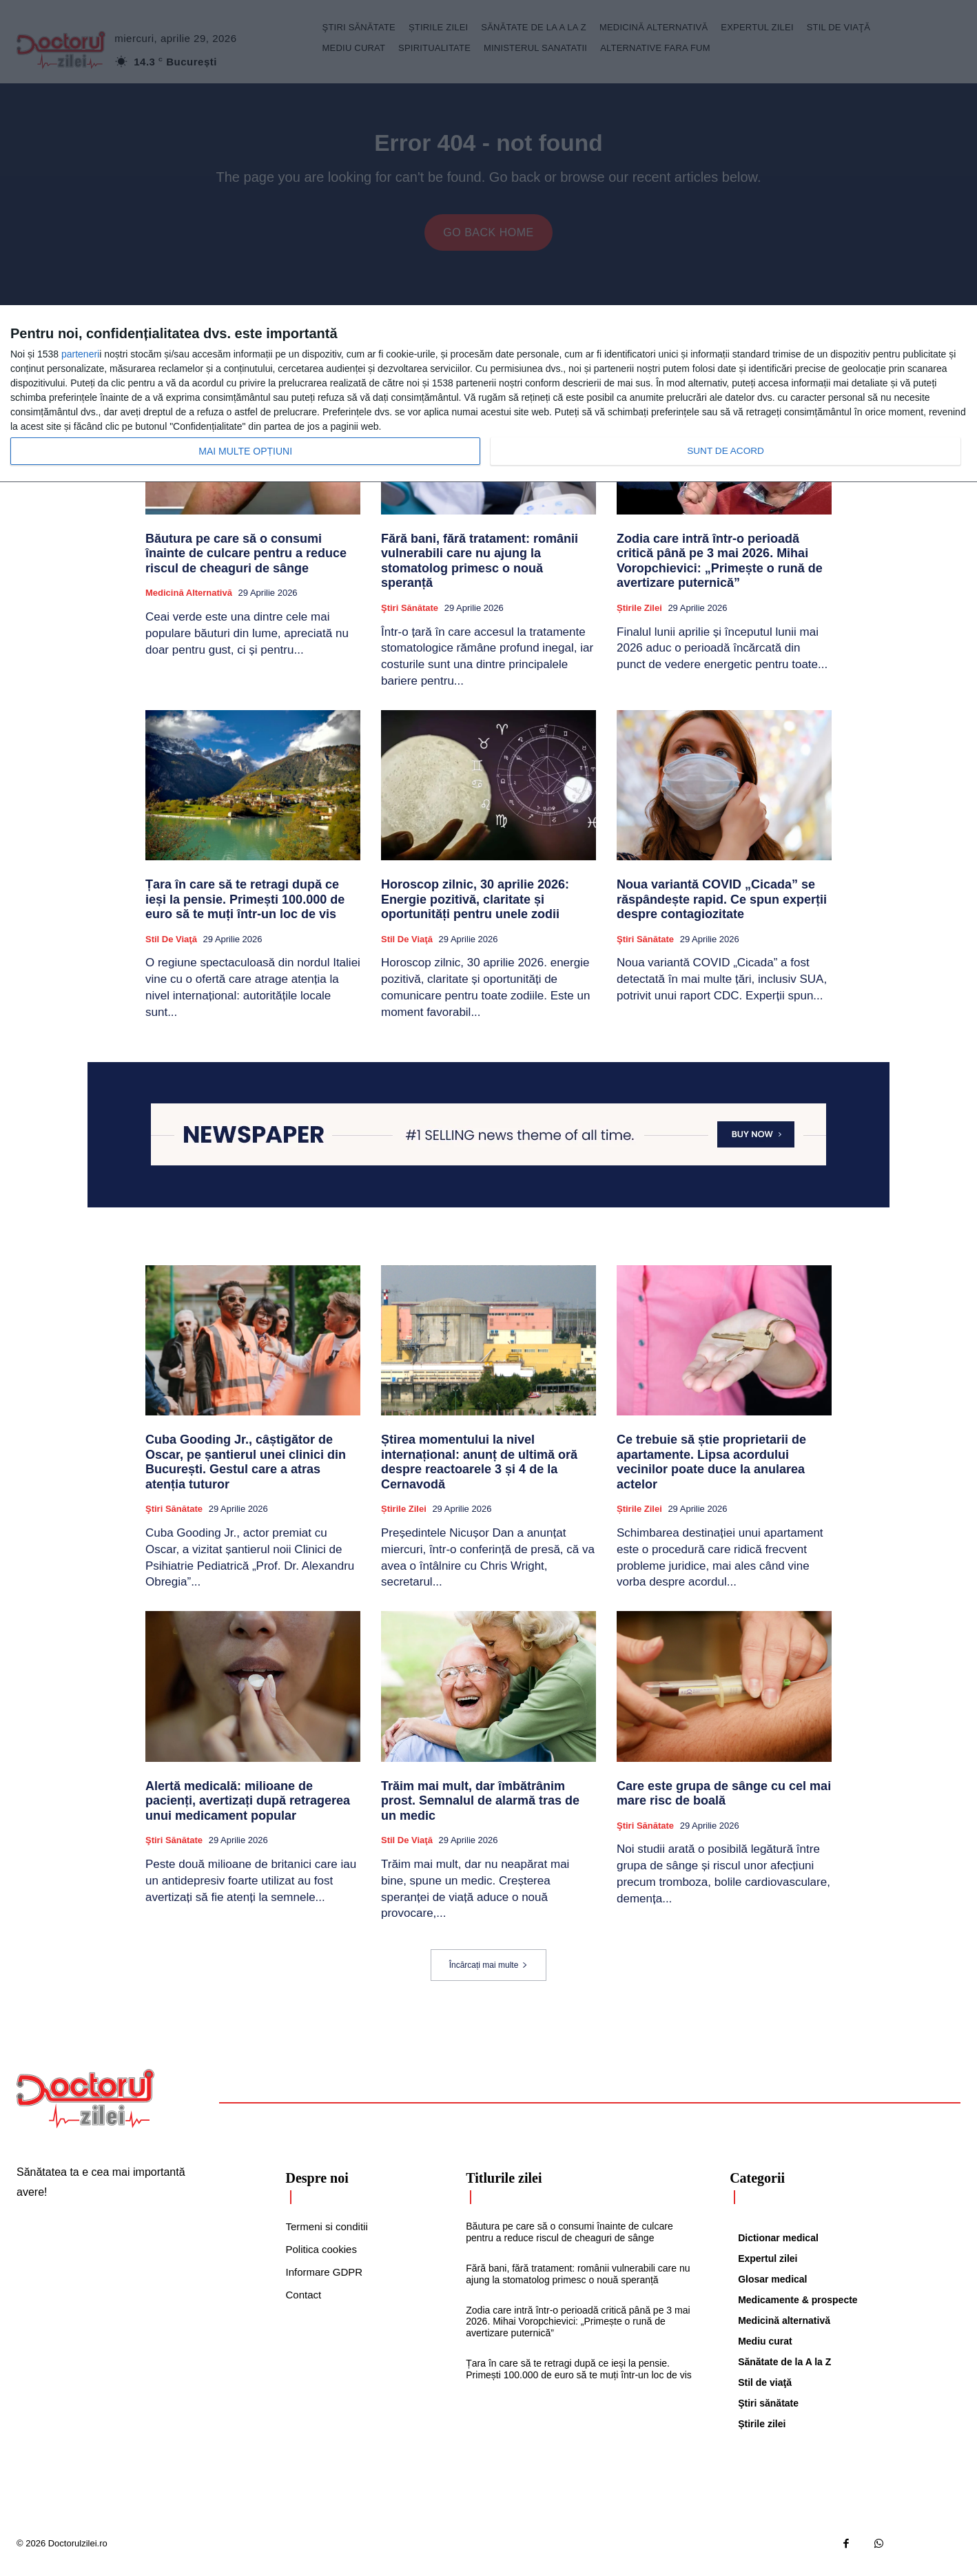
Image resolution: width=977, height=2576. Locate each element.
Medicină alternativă (188, 601)
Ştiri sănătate (409, 615)
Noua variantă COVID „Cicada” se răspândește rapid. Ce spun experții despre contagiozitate (722, 906)
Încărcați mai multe (488, 1972)
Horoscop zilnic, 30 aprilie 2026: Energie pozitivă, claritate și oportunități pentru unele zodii (475, 906)
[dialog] (488, 394)
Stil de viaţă (171, 947)
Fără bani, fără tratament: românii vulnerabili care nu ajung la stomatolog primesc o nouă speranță (479, 568)
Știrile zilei (639, 615)
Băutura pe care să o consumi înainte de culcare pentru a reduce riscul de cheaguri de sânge (246, 561)
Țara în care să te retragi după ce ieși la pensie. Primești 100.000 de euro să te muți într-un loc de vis (244, 906)
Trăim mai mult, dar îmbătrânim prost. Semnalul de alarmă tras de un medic (480, 1808)
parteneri (80, 354)
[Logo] (85, 2106)
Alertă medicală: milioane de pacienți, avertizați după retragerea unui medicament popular (247, 1808)
